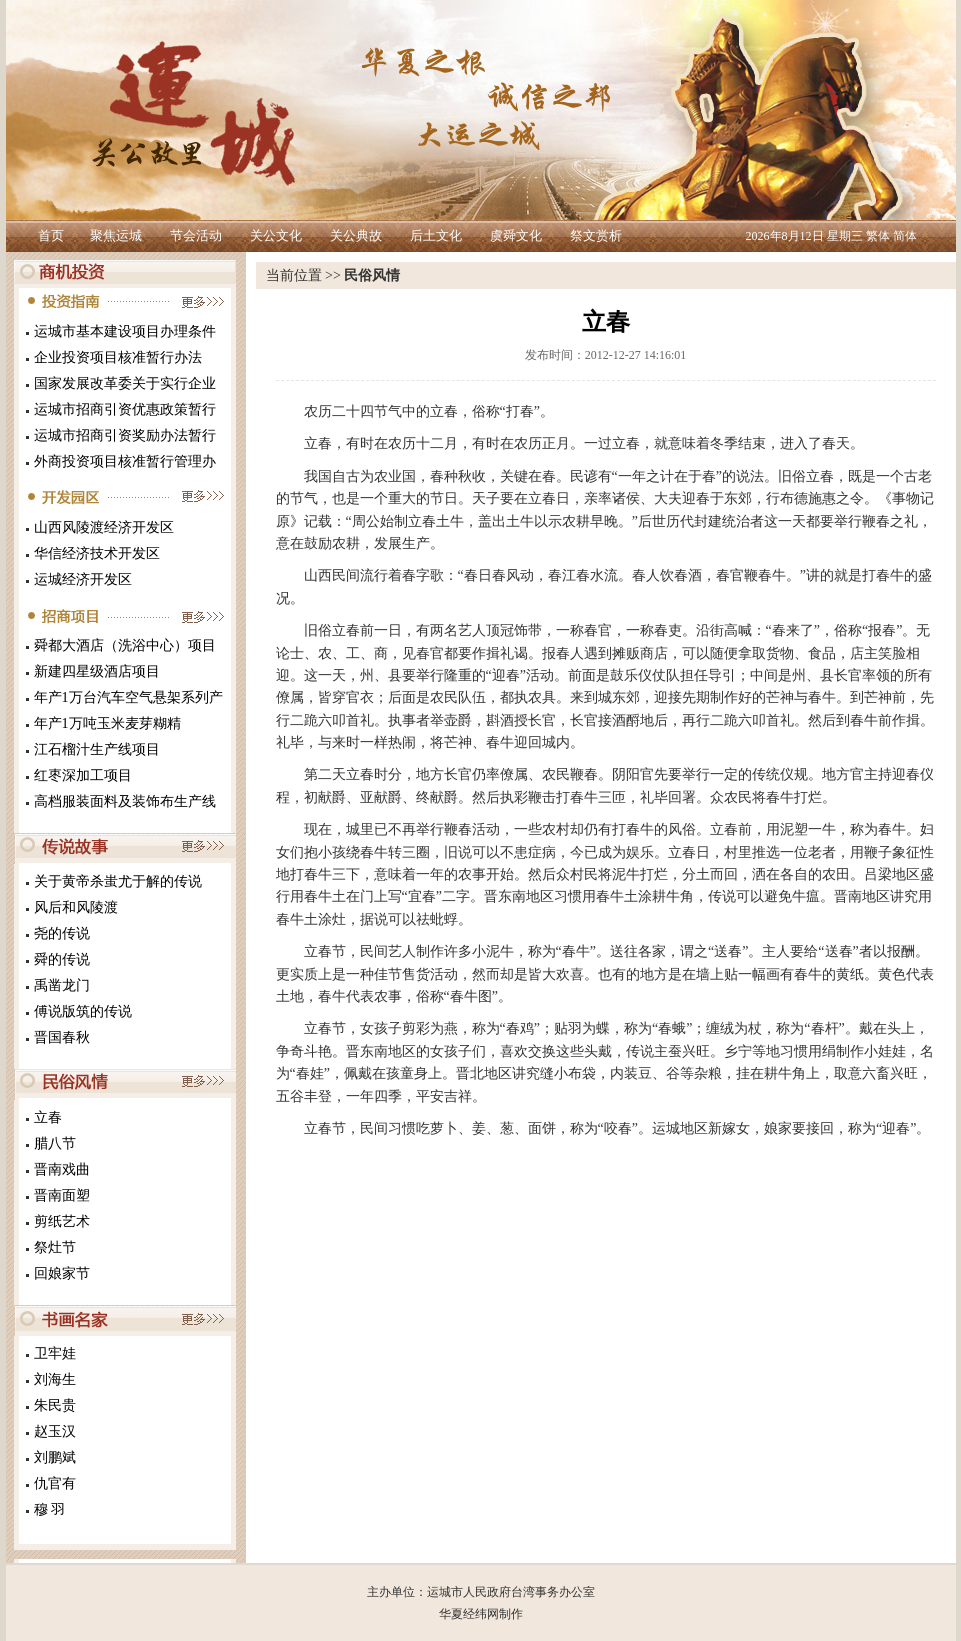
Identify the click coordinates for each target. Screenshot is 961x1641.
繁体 (878, 236)
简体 (905, 236)
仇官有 (55, 1483)
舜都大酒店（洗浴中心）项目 (125, 645)
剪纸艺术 (62, 1221)
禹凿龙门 (62, 985)
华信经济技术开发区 (97, 553)
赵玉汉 (55, 1431)
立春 (48, 1117)
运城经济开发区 (83, 579)
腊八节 (55, 1143)
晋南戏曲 (62, 1169)
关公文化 (276, 235)
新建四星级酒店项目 (97, 671)
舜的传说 (62, 959)
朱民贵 (55, 1405)
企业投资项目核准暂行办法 (118, 357)
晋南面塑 (62, 1195)
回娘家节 (62, 1273)
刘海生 (55, 1379)
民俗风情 (372, 275)
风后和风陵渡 (76, 907)
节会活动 (196, 235)
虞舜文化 (516, 235)
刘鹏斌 (55, 1457)
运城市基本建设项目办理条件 (125, 331)
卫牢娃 (55, 1353)
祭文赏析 (596, 235)
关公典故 (356, 235)
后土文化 (436, 235)
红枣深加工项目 (83, 775)
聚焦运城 (116, 235)
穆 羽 (50, 1509)
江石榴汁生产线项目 (97, 749)
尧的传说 (62, 933)
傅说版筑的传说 (83, 1011)
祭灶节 (55, 1247)
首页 (51, 235)
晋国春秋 (62, 1037)
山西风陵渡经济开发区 (104, 527)
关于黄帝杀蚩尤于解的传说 (118, 881)
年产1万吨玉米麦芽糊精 (107, 723)
